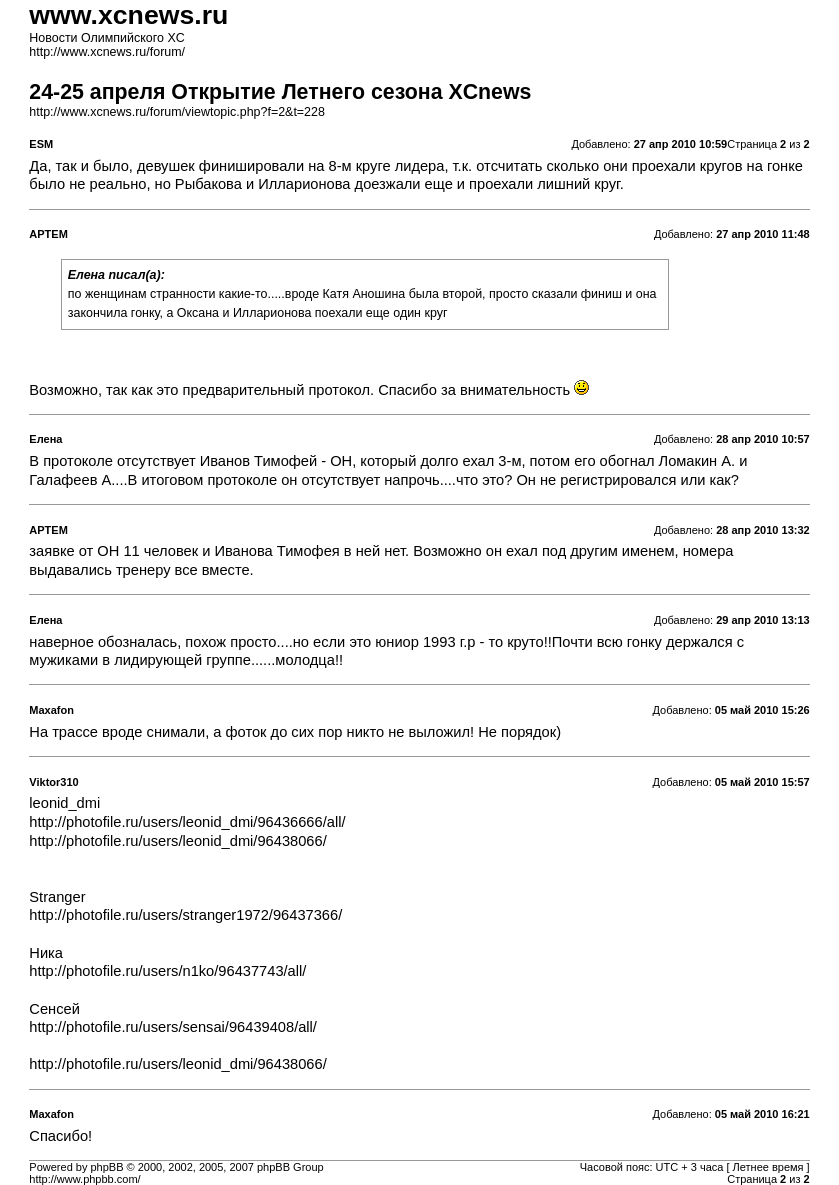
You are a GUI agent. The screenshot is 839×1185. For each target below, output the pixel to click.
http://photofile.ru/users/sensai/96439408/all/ (173, 1027)
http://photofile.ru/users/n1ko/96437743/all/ (167, 971)
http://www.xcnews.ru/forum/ (107, 52)
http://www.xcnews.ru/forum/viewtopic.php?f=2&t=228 (177, 112)
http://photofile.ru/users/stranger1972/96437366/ (185, 915)
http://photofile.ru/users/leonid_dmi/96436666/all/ (187, 822)
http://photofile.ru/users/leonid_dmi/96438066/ (177, 841)
